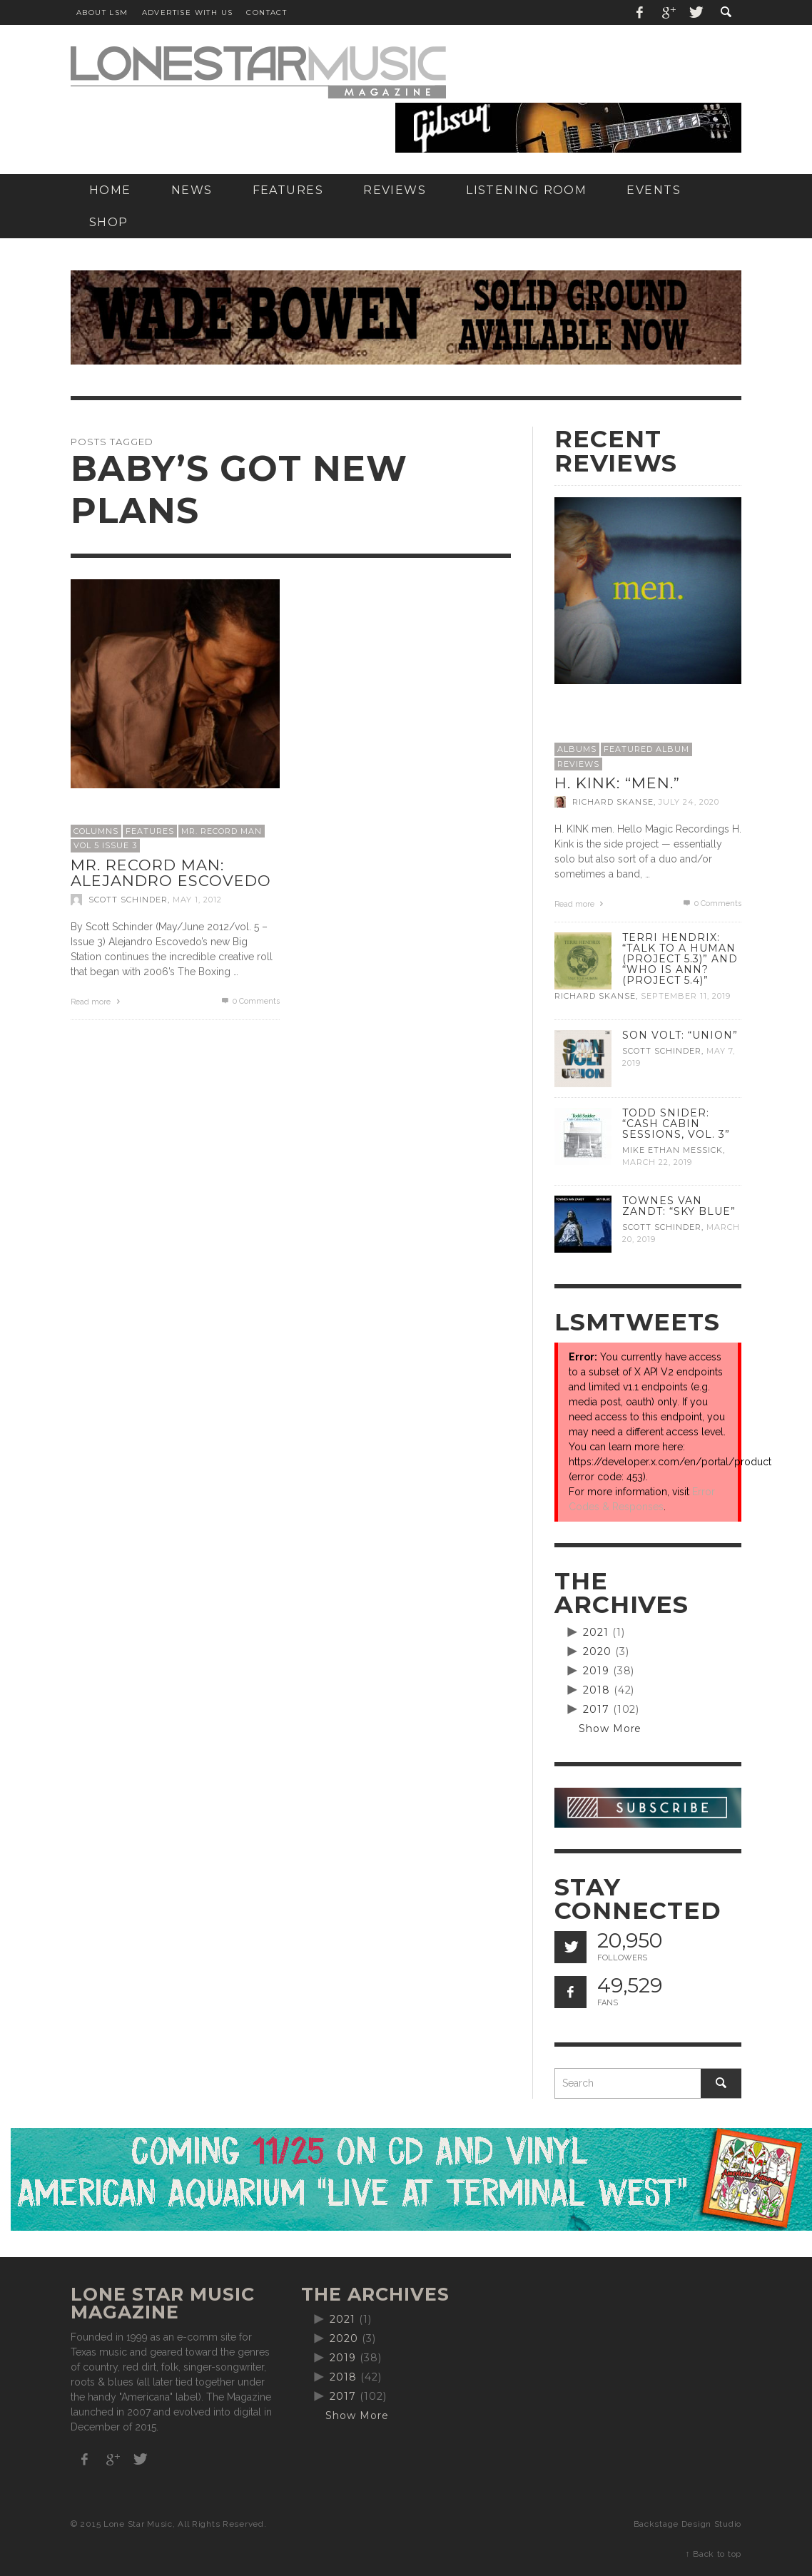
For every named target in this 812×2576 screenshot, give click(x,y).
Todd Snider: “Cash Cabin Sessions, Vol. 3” (676, 1123)
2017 (596, 1709)
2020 (597, 1651)
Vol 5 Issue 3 (105, 845)
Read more (97, 1002)
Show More (610, 1728)
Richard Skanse (613, 802)
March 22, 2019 (657, 1162)
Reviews (578, 764)
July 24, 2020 (689, 802)
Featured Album (646, 749)
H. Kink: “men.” (617, 783)
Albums (577, 749)
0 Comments (250, 1001)
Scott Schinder (128, 900)
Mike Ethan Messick (672, 1150)
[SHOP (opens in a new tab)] (109, 222)
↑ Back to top (713, 2554)
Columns (95, 831)
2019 (596, 1670)
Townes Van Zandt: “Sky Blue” (679, 1206)
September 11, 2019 (686, 997)
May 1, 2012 (197, 900)
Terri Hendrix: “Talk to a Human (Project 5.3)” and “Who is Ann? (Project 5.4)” (680, 959)
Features (150, 831)
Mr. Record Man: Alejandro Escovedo (171, 873)
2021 (596, 1632)
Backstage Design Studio (687, 2524)
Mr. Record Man (221, 831)
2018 (596, 1690)
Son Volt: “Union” (680, 1035)
